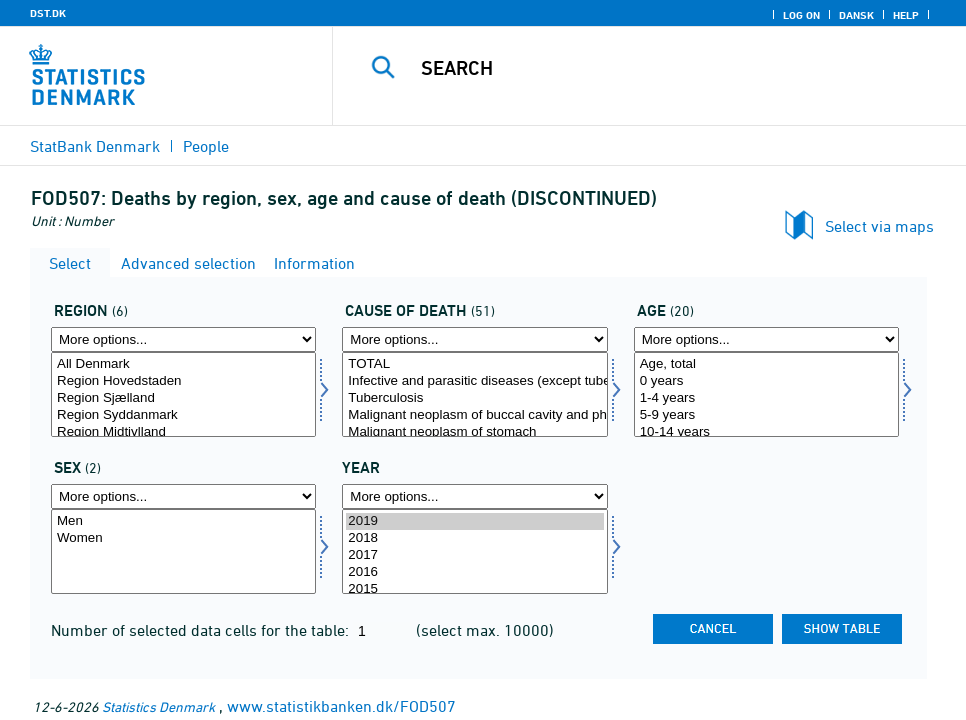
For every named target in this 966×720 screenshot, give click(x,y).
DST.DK (48, 13)
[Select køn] (183, 551)
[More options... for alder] (766, 339)
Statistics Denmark (158, 706)
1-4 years (766, 398)
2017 (474, 555)
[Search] (663, 68)
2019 (474, 521)
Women (183, 538)
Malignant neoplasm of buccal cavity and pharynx (474, 415)
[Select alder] (766, 394)
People (206, 146)
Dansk (856, 15)
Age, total (766, 364)
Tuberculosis (474, 398)
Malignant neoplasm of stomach (474, 432)
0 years (766, 381)
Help (906, 15)
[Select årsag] (474, 394)
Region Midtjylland (183, 432)
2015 (474, 589)
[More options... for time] (474, 496)
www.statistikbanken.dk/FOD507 (341, 706)
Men (183, 521)
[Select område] (183, 394)
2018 (474, 538)
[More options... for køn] (183, 496)
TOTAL (474, 364)
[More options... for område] (183, 339)
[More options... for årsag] (474, 339)
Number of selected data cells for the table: (202, 630)
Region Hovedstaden (183, 381)
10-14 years (766, 432)
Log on (801, 15)
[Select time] (474, 551)
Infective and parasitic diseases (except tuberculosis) (474, 381)
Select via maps (879, 226)
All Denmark (183, 364)
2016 (474, 572)
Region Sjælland (183, 398)
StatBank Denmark (95, 146)
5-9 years (766, 415)
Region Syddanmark (183, 415)
